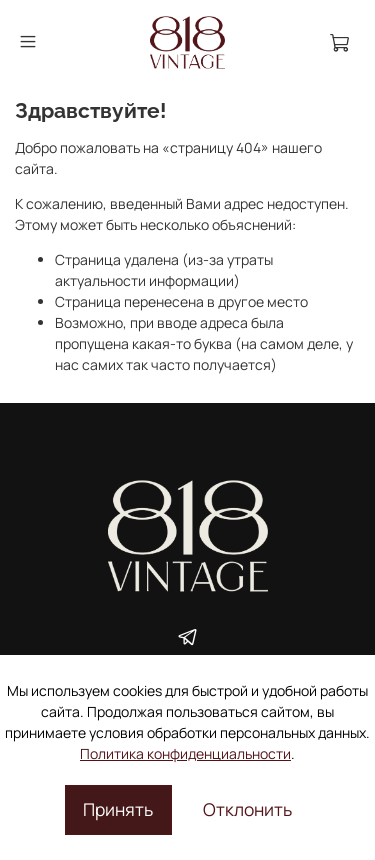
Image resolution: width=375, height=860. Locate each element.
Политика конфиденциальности (185, 753)
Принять (118, 809)
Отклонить (247, 809)
